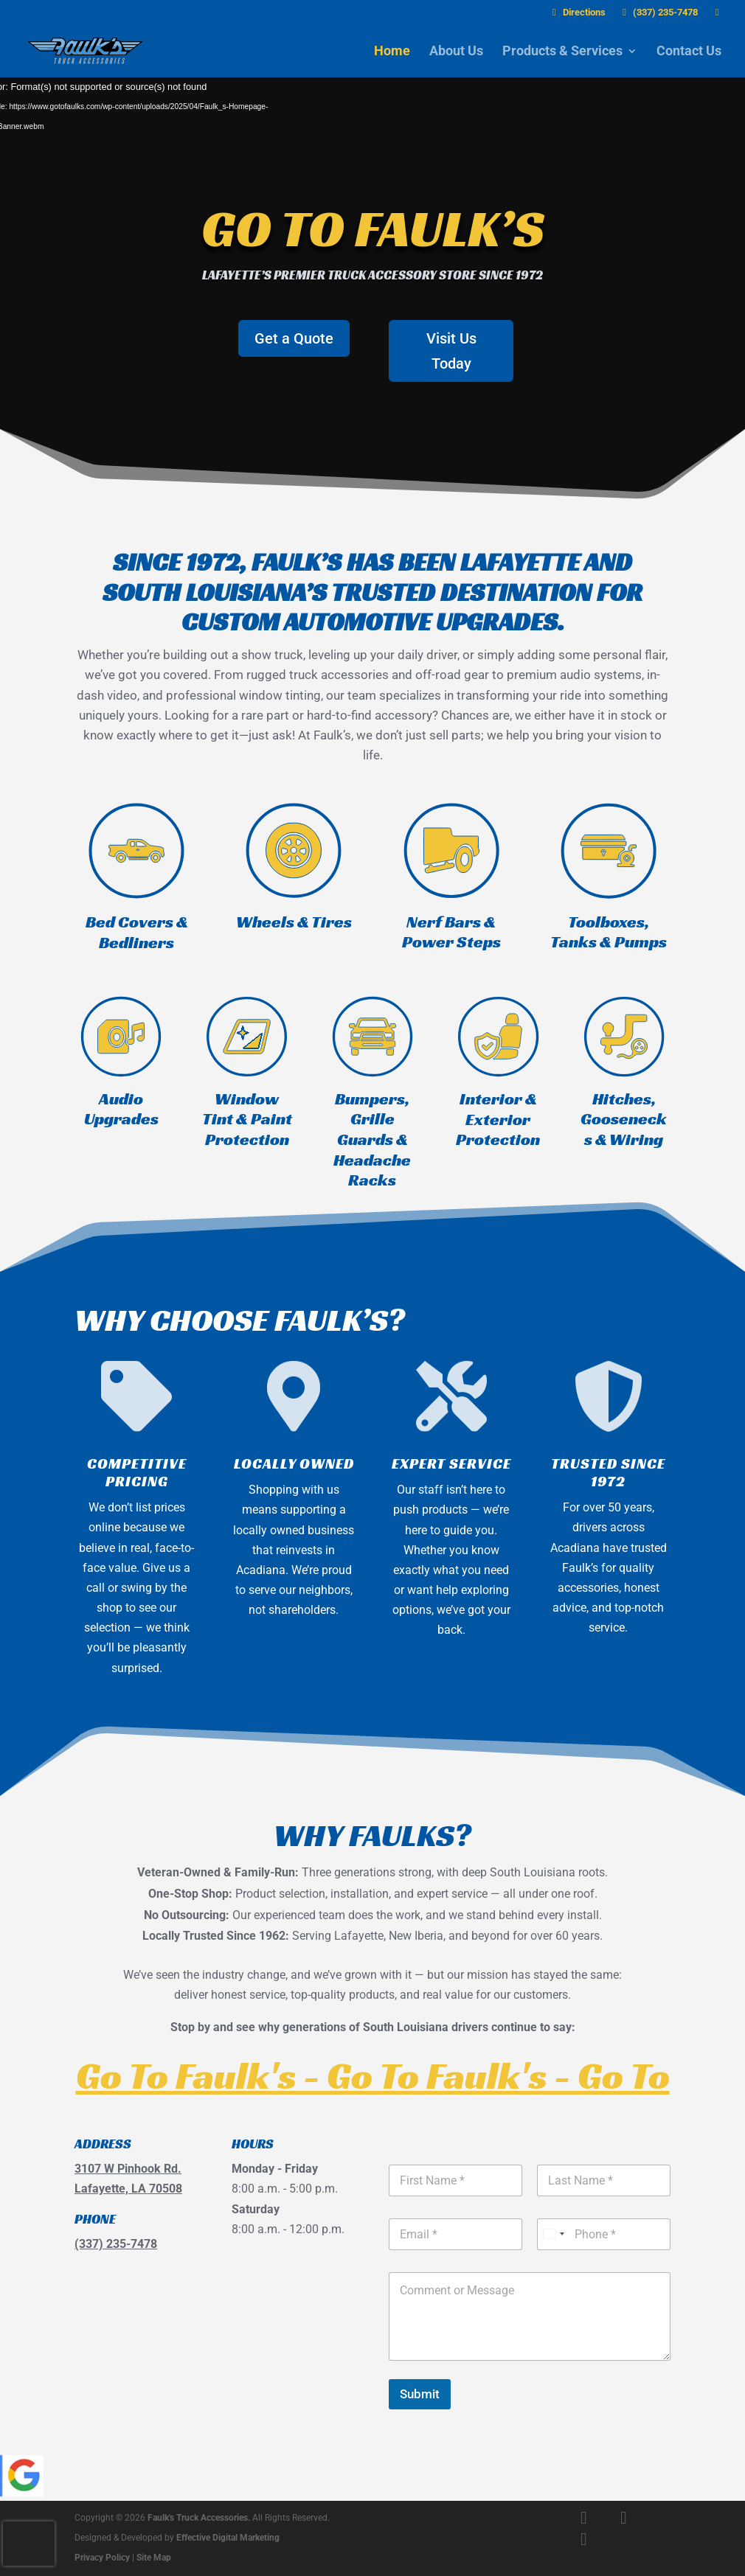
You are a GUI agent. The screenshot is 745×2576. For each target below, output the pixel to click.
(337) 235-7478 (658, 12)
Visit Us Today (451, 351)
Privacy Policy (102, 2557)
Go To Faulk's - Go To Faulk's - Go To (373, 2075)
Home (392, 52)
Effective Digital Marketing (228, 2538)
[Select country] (553, 2234)
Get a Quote (293, 338)
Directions (576, 12)
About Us (456, 52)
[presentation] (29, 2543)
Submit (420, 2394)
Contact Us (688, 52)
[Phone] (603, 2234)
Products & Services (562, 52)
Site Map (153, 2557)
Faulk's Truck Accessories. (199, 2518)
